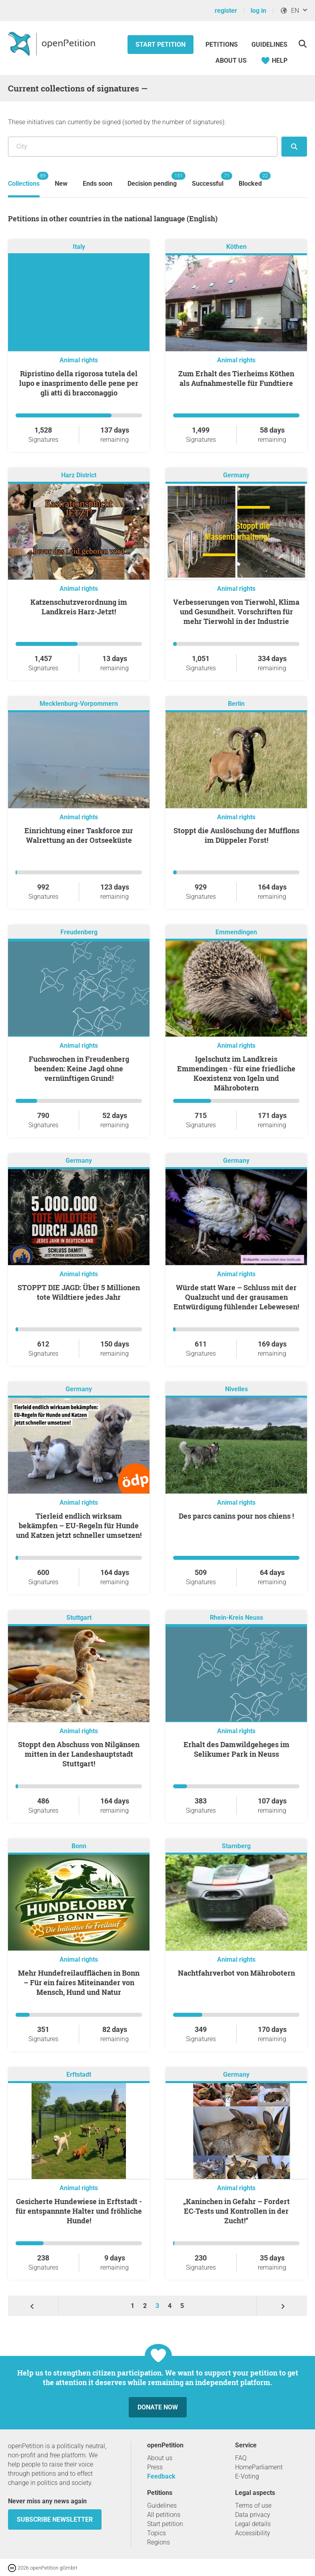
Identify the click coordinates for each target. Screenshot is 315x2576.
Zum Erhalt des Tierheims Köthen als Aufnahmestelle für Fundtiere (236, 378)
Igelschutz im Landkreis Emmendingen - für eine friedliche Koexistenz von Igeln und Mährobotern (236, 1073)
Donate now (158, 2407)
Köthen (236, 246)
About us (231, 60)
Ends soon (97, 183)
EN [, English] (289, 10)
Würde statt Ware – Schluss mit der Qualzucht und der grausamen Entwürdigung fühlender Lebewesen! (236, 1297)
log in (258, 10)
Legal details (253, 2524)
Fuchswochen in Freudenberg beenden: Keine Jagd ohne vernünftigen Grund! (79, 1068)
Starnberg (236, 1846)
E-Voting (247, 2476)
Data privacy (252, 2514)
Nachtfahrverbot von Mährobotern (236, 1973)
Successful (207, 179)
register (226, 10)
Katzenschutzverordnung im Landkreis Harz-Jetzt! (78, 606)
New (61, 183)
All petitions (163, 2514)
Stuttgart (79, 1617)
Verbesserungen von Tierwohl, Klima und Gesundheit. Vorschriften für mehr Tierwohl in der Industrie (236, 611)
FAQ (241, 2458)
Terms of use (253, 2505)
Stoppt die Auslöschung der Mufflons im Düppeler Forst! (236, 835)
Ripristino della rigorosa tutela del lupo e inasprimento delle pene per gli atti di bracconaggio (78, 383)
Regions (158, 2542)
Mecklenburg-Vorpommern (79, 703)
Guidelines (269, 44)
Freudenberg (79, 932)
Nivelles (236, 1389)
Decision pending (152, 179)
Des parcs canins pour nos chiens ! (236, 1516)
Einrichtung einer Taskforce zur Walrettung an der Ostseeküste (78, 835)
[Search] (302, 43)
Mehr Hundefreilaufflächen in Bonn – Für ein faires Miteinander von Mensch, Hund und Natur (79, 1982)
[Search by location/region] (142, 147)
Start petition (160, 44)
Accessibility (252, 2533)
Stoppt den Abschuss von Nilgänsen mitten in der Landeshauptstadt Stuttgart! (79, 1754)
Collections (24, 179)
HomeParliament (259, 2467)
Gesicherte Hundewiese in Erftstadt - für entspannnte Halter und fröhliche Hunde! (79, 2211)
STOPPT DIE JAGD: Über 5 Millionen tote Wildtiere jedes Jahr (79, 1292)
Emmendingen (236, 932)
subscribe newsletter (55, 2519)
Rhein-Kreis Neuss (236, 1617)
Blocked (250, 179)
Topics (156, 2533)
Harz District (78, 475)
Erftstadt (78, 2074)
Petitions (222, 44)
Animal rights (79, 360)
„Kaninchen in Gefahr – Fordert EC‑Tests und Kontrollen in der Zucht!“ (236, 2211)
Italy (79, 246)
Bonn (79, 1846)
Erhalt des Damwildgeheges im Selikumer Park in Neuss (236, 1749)
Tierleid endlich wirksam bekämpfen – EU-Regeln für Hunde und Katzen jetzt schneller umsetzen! (79, 1525)
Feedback (161, 2476)
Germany (236, 475)
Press (155, 2467)
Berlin (236, 703)
